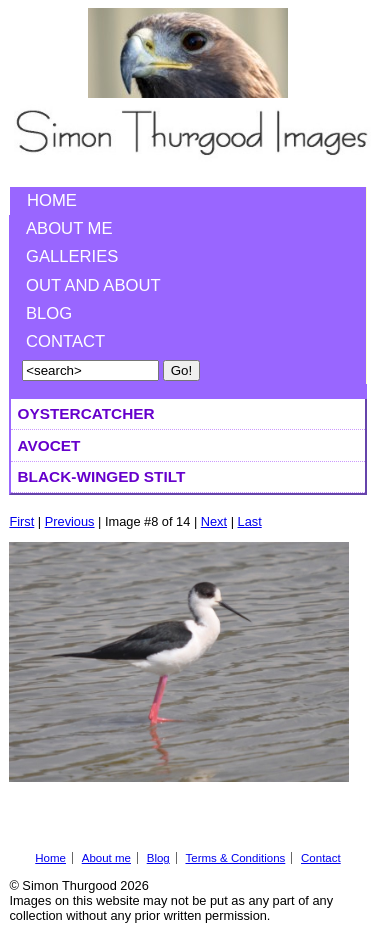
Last (250, 521)
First (21, 521)
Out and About (93, 285)
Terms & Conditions (235, 858)
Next (214, 521)
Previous (70, 521)
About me (69, 228)
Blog (49, 313)
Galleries (72, 256)
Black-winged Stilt (102, 476)
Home (52, 200)
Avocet (49, 445)
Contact (65, 341)
